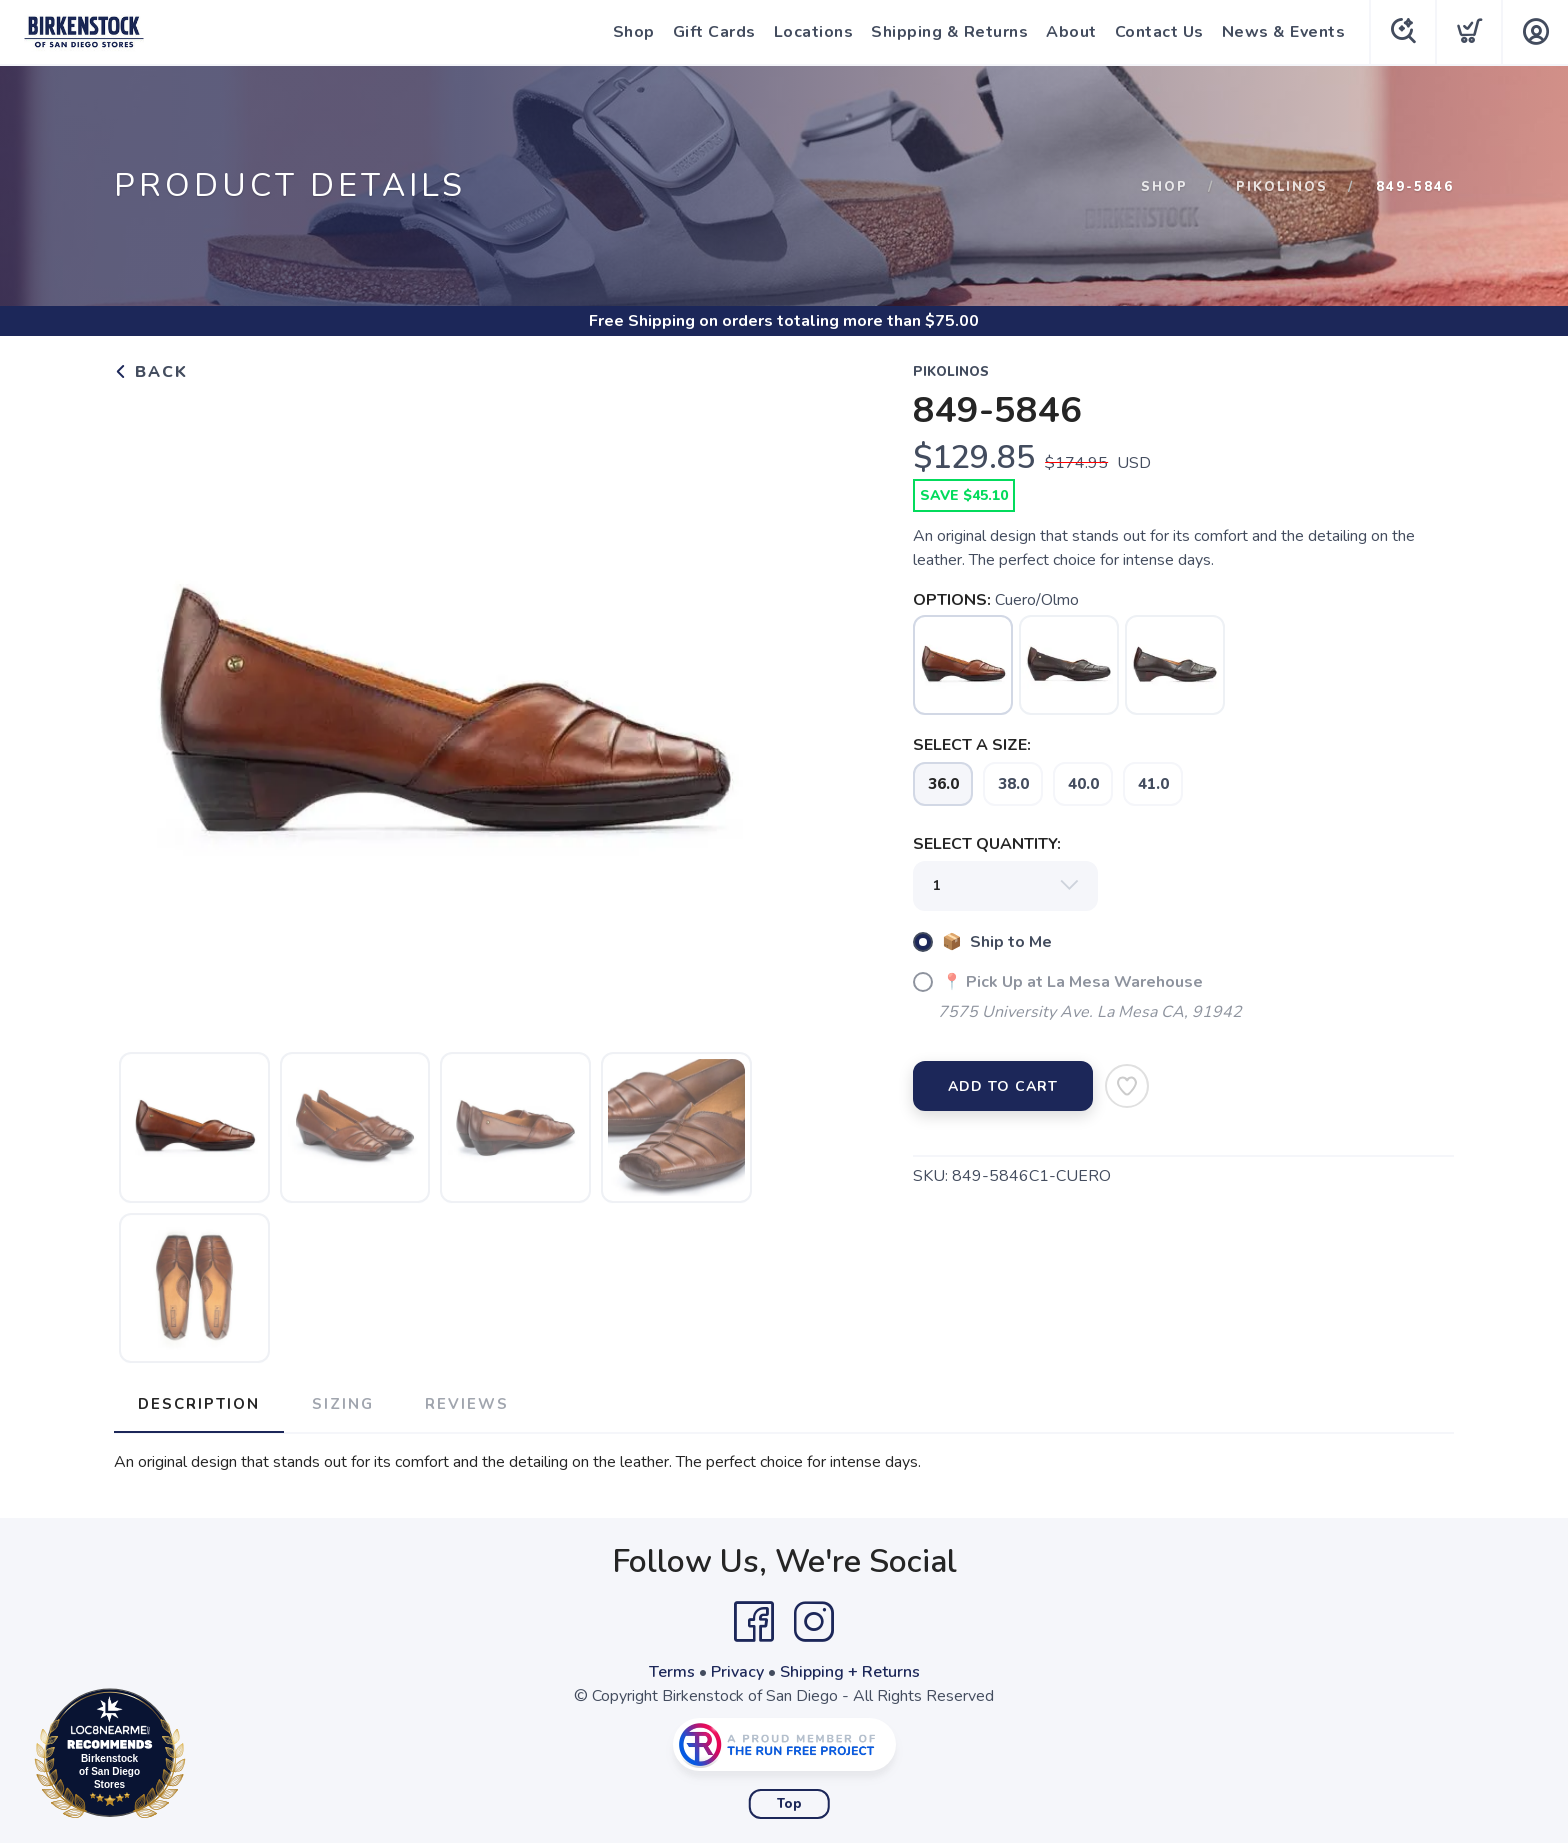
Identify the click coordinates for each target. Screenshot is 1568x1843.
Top (789, 1804)
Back (151, 372)
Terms (672, 1672)
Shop (632, 32)
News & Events (1282, 32)
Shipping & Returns (947, 32)
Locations (812, 32)
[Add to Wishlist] (1127, 1086)
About (1069, 32)
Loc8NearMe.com (197, 1757)
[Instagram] (814, 1622)
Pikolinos (1282, 187)
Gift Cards (712, 32)
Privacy (737, 1672)
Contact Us (1157, 32)
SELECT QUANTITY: (987, 844)
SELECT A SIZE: (972, 745)
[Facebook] (754, 1622)
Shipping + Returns (850, 1672)
